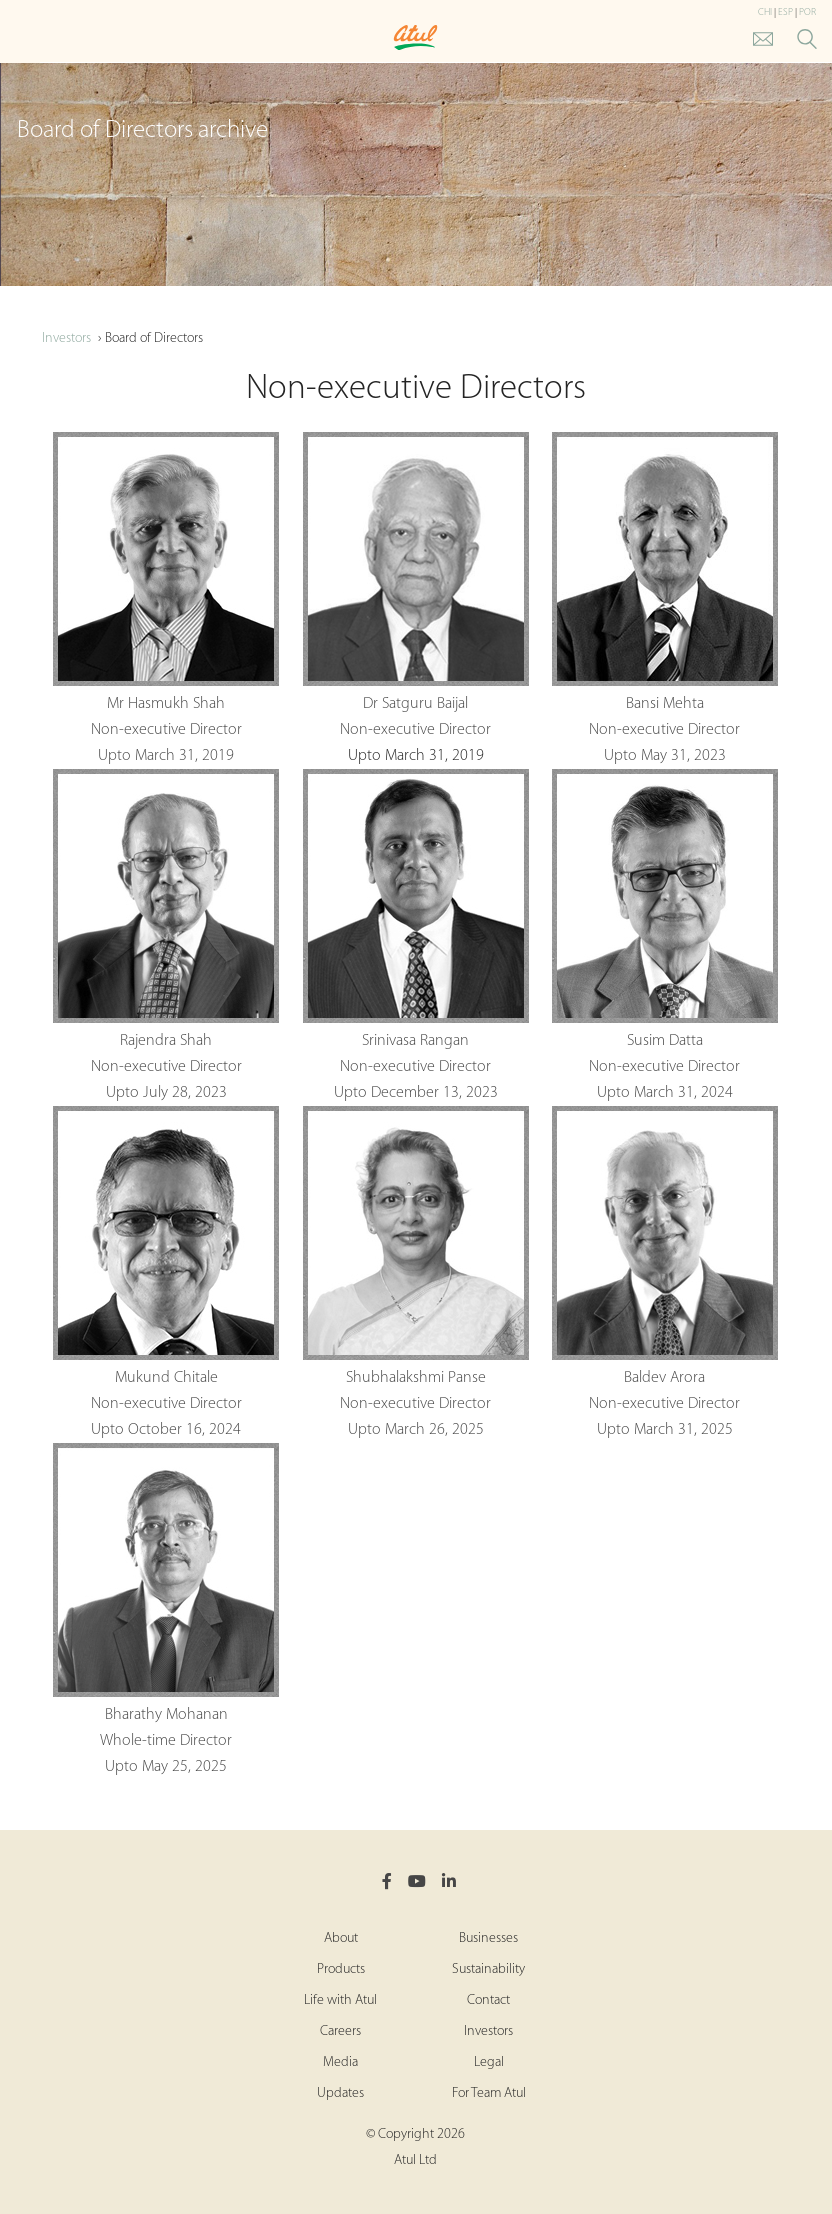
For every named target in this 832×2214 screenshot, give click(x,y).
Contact (488, 2000)
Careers (340, 2031)
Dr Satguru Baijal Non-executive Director (416, 585)
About (341, 1938)
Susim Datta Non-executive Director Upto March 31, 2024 (665, 935)
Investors (66, 338)
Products (341, 1969)
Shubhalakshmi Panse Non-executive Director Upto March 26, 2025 (416, 1272)
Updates (340, 2093)
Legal (489, 2062)
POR (807, 12)
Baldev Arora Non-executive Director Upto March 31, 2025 (665, 1272)
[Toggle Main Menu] (20, 38)
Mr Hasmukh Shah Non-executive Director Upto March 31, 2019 (166, 598)
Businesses (488, 1938)
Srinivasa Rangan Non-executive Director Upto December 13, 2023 (416, 935)
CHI (765, 12)
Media (340, 2062)
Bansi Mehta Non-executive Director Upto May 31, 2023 (665, 598)
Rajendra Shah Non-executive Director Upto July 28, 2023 (166, 935)
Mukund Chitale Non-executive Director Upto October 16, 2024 (166, 1272)
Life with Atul (340, 2000)
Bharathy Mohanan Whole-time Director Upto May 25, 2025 (166, 1609)
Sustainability (488, 1969)
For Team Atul (489, 2093)
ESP (785, 12)
